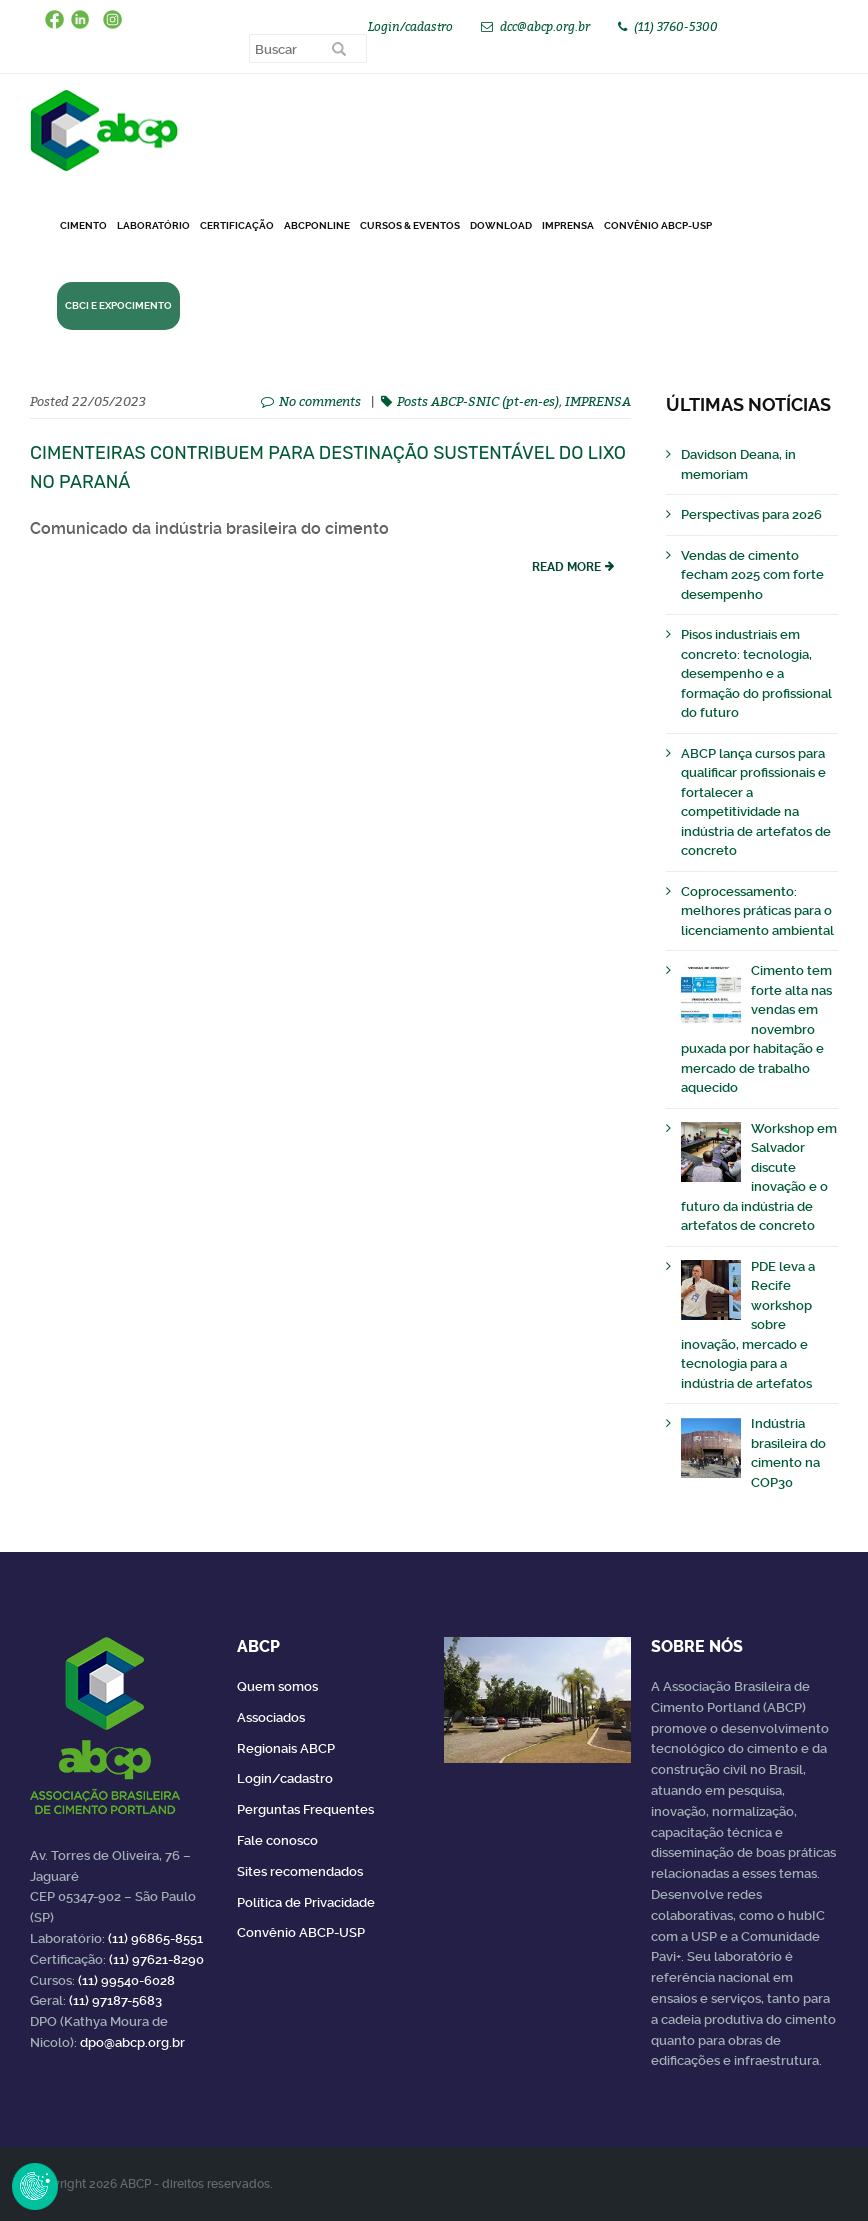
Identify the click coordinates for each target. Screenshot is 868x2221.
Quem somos (277, 1686)
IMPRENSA (598, 401)
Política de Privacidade (306, 1902)
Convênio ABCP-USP (658, 225)
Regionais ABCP (286, 1748)
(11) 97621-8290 (156, 1959)
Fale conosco (277, 1840)
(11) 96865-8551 (155, 1938)
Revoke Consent (35, 2186)
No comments (320, 401)
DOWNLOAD (501, 225)
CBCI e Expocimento (118, 305)
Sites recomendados (300, 1871)
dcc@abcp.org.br (545, 26)
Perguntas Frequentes (305, 1809)
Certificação (237, 225)
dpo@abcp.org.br (132, 2042)
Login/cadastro (410, 26)
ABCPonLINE (317, 225)
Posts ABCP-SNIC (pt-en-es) (478, 401)
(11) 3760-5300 (676, 26)
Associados (271, 1717)
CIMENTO (83, 225)
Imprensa (568, 225)
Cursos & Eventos (410, 225)
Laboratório (153, 225)
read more (566, 567)
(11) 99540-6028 (126, 1980)
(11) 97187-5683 (115, 2000)
